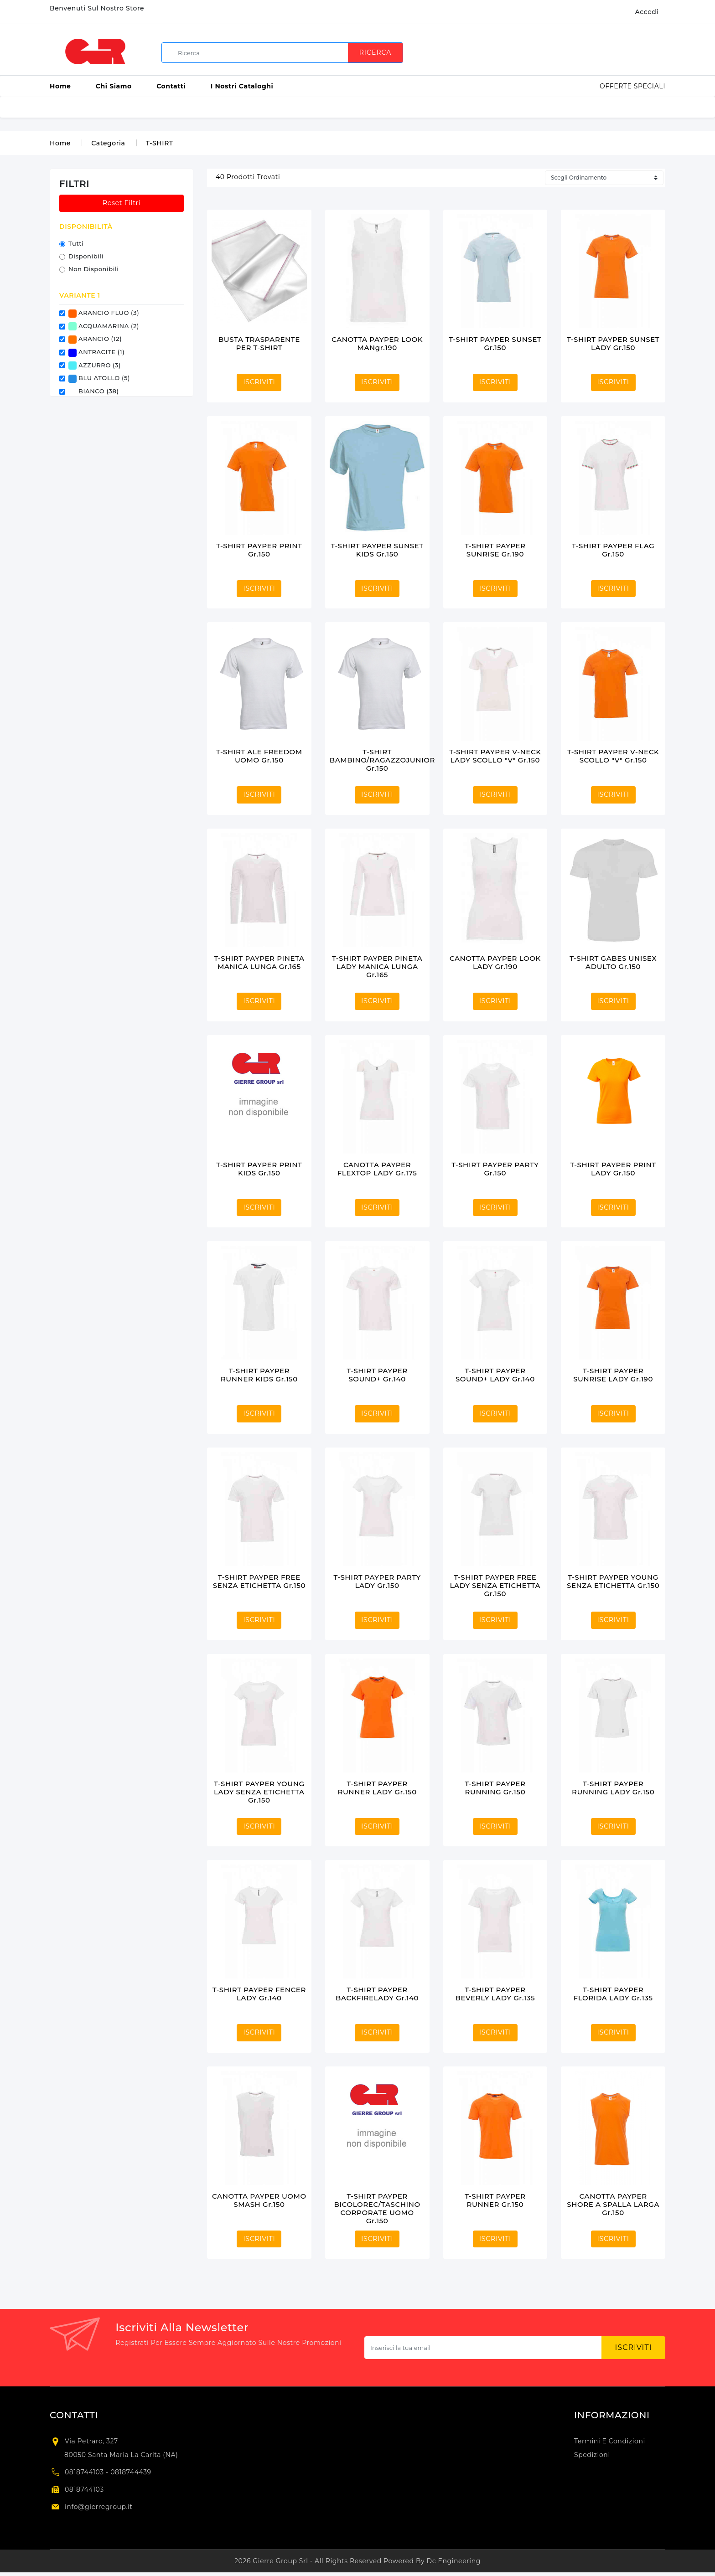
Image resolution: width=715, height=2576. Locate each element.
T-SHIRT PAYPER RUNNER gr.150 (495, 2200)
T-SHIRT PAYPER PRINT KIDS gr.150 (259, 1168)
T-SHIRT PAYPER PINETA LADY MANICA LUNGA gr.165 (377, 966)
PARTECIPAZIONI (532, 107)
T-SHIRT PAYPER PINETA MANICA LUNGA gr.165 (259, 962)
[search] (286, 52)
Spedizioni (592, 2455)
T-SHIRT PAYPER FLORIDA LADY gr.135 (613, 1993)
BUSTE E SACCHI (265, 107)
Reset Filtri (122, 203)
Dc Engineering (454, 2561)
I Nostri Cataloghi (242, 86)
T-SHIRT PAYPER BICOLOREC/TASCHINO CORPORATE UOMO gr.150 (377, 2208)
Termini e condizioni (609, 2441)
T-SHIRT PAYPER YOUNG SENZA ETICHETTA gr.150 (613, 1581)
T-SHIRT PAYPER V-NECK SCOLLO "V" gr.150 (613, 755)
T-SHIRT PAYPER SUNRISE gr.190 (495, 549)
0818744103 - (87, 2472)
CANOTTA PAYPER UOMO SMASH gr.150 (259, 2200)
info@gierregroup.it (99, 2507)
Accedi (646, 12)
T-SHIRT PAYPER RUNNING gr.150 (495, 1787)
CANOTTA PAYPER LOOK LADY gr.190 (495, 962)
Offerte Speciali (632, 86)
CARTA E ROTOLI (336, 107)
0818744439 (130, 2472)
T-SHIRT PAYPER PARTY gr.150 (495, 1168)
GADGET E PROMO (457, 107)
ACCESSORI (206, 107)
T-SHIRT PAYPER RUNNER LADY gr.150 (376, 1787)
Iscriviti (633, 2347)
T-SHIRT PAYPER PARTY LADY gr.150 (376, 1581)
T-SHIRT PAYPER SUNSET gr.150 (495, 343)
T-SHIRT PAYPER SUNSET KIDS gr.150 (377, 549)
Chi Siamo (114, 86)
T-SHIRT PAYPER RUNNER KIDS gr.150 (259, 1374)
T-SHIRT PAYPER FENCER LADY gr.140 (259, 1993)
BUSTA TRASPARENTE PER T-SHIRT (259, 343)
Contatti (171, 86)
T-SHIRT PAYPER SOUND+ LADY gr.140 (495, 1374)
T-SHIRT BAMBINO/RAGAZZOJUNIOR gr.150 (382, 760)
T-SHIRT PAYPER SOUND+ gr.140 (377, 1374)
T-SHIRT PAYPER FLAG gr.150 (613, 549)
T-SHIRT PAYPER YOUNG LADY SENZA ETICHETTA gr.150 (259, 1791)
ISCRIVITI (259, 382)
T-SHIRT (159, 143)
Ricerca (375, 52)
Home (60, 86)
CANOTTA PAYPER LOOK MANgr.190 (377, 343)
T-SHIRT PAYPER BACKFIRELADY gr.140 (377, 1993)
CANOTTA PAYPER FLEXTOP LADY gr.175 (377, 1168)
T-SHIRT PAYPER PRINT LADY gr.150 (613, 1168)
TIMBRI (584, 107)
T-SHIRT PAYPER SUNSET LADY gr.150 (613, 343)
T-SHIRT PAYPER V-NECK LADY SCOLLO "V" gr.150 (495, 755)
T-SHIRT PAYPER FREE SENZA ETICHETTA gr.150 (259, 1581)
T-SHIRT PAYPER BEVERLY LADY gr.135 (495, 1993)
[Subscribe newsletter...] (483, 2347)
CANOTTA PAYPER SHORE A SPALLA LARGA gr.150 (613, 2204)
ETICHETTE (394, 107)
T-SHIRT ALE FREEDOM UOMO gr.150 (259, 755)
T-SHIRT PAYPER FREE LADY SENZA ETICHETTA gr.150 (495, 1585)
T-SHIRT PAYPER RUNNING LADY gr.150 (613, 1787)
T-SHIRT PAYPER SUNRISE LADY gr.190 (613, 1374)
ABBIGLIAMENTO (145, 107)
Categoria (108, 143)
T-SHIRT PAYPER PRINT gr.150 (259, 549)
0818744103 (84, 2489)
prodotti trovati (248, 177)
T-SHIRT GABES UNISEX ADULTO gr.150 (613, 962)
